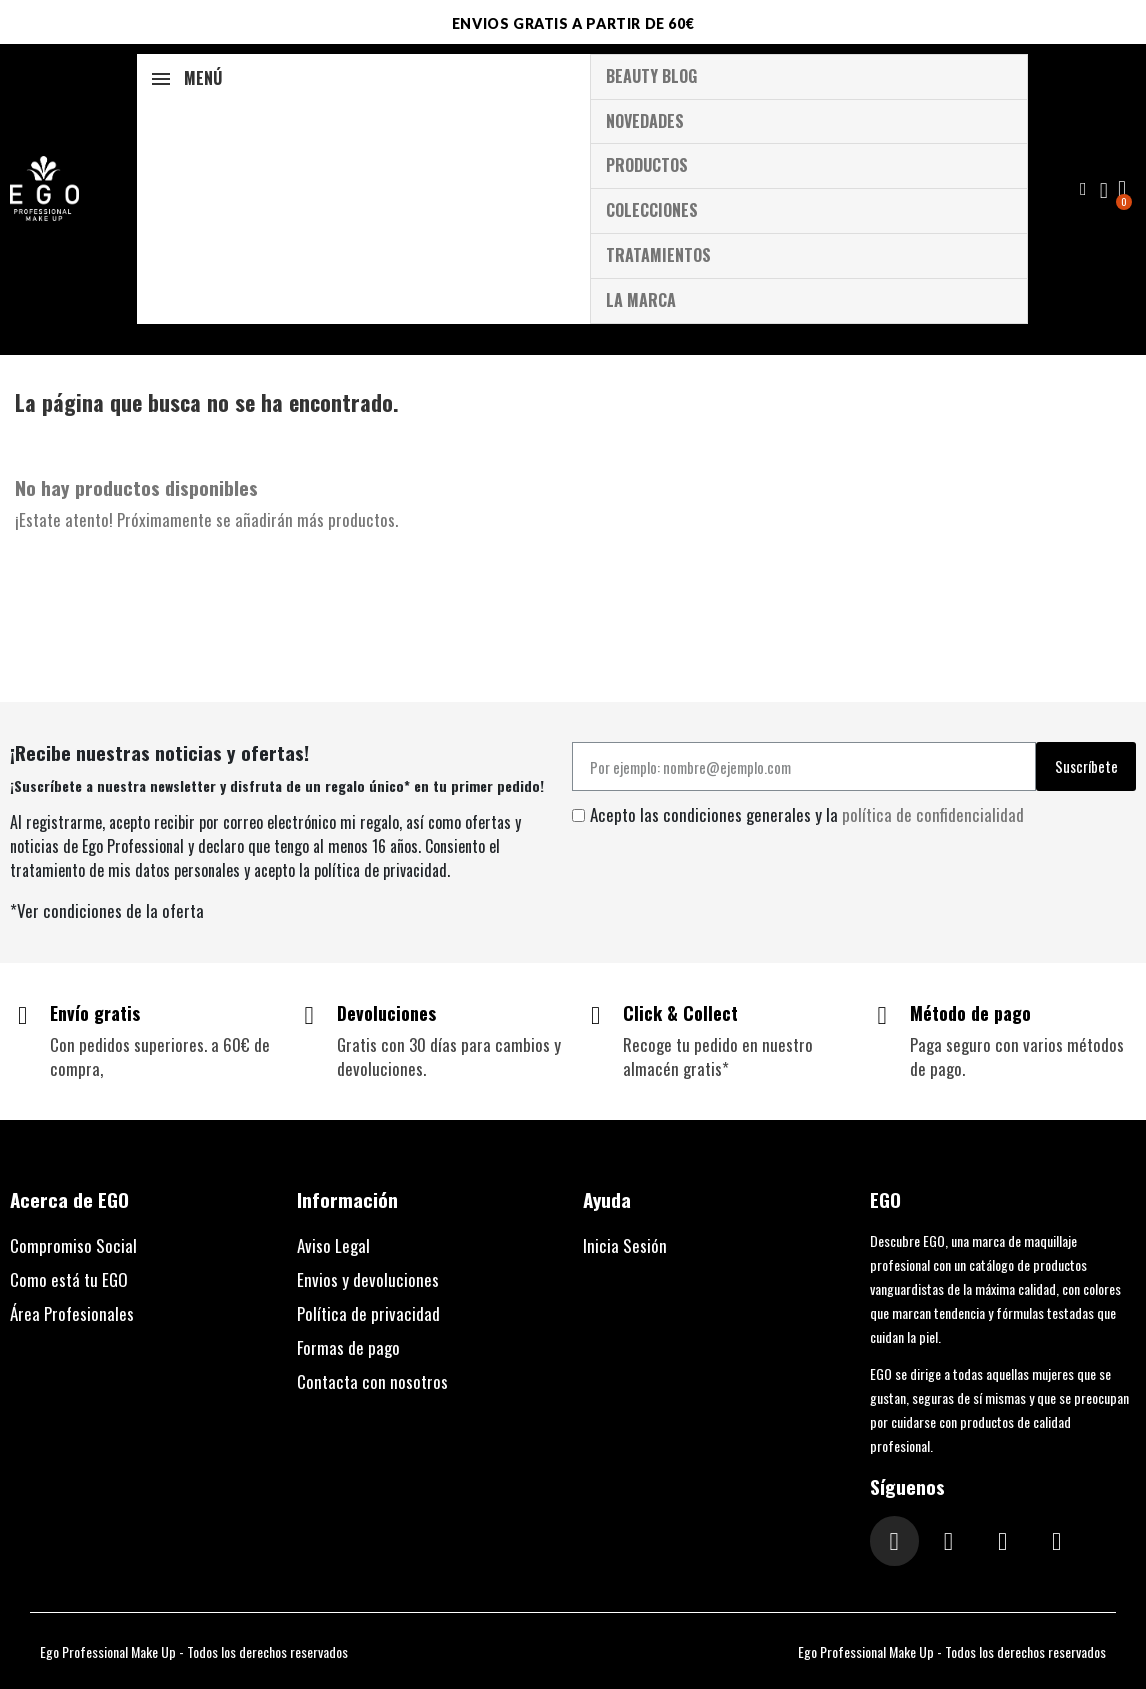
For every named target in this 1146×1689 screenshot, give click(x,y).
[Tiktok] (1002, 1540)
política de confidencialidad (933, 814)
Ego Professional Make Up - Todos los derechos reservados (194, 1651)
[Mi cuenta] (1104, 191)
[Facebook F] (948, 1540)
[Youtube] (1056, 1540)
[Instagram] (894, 1540)
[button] (1083, 189)
